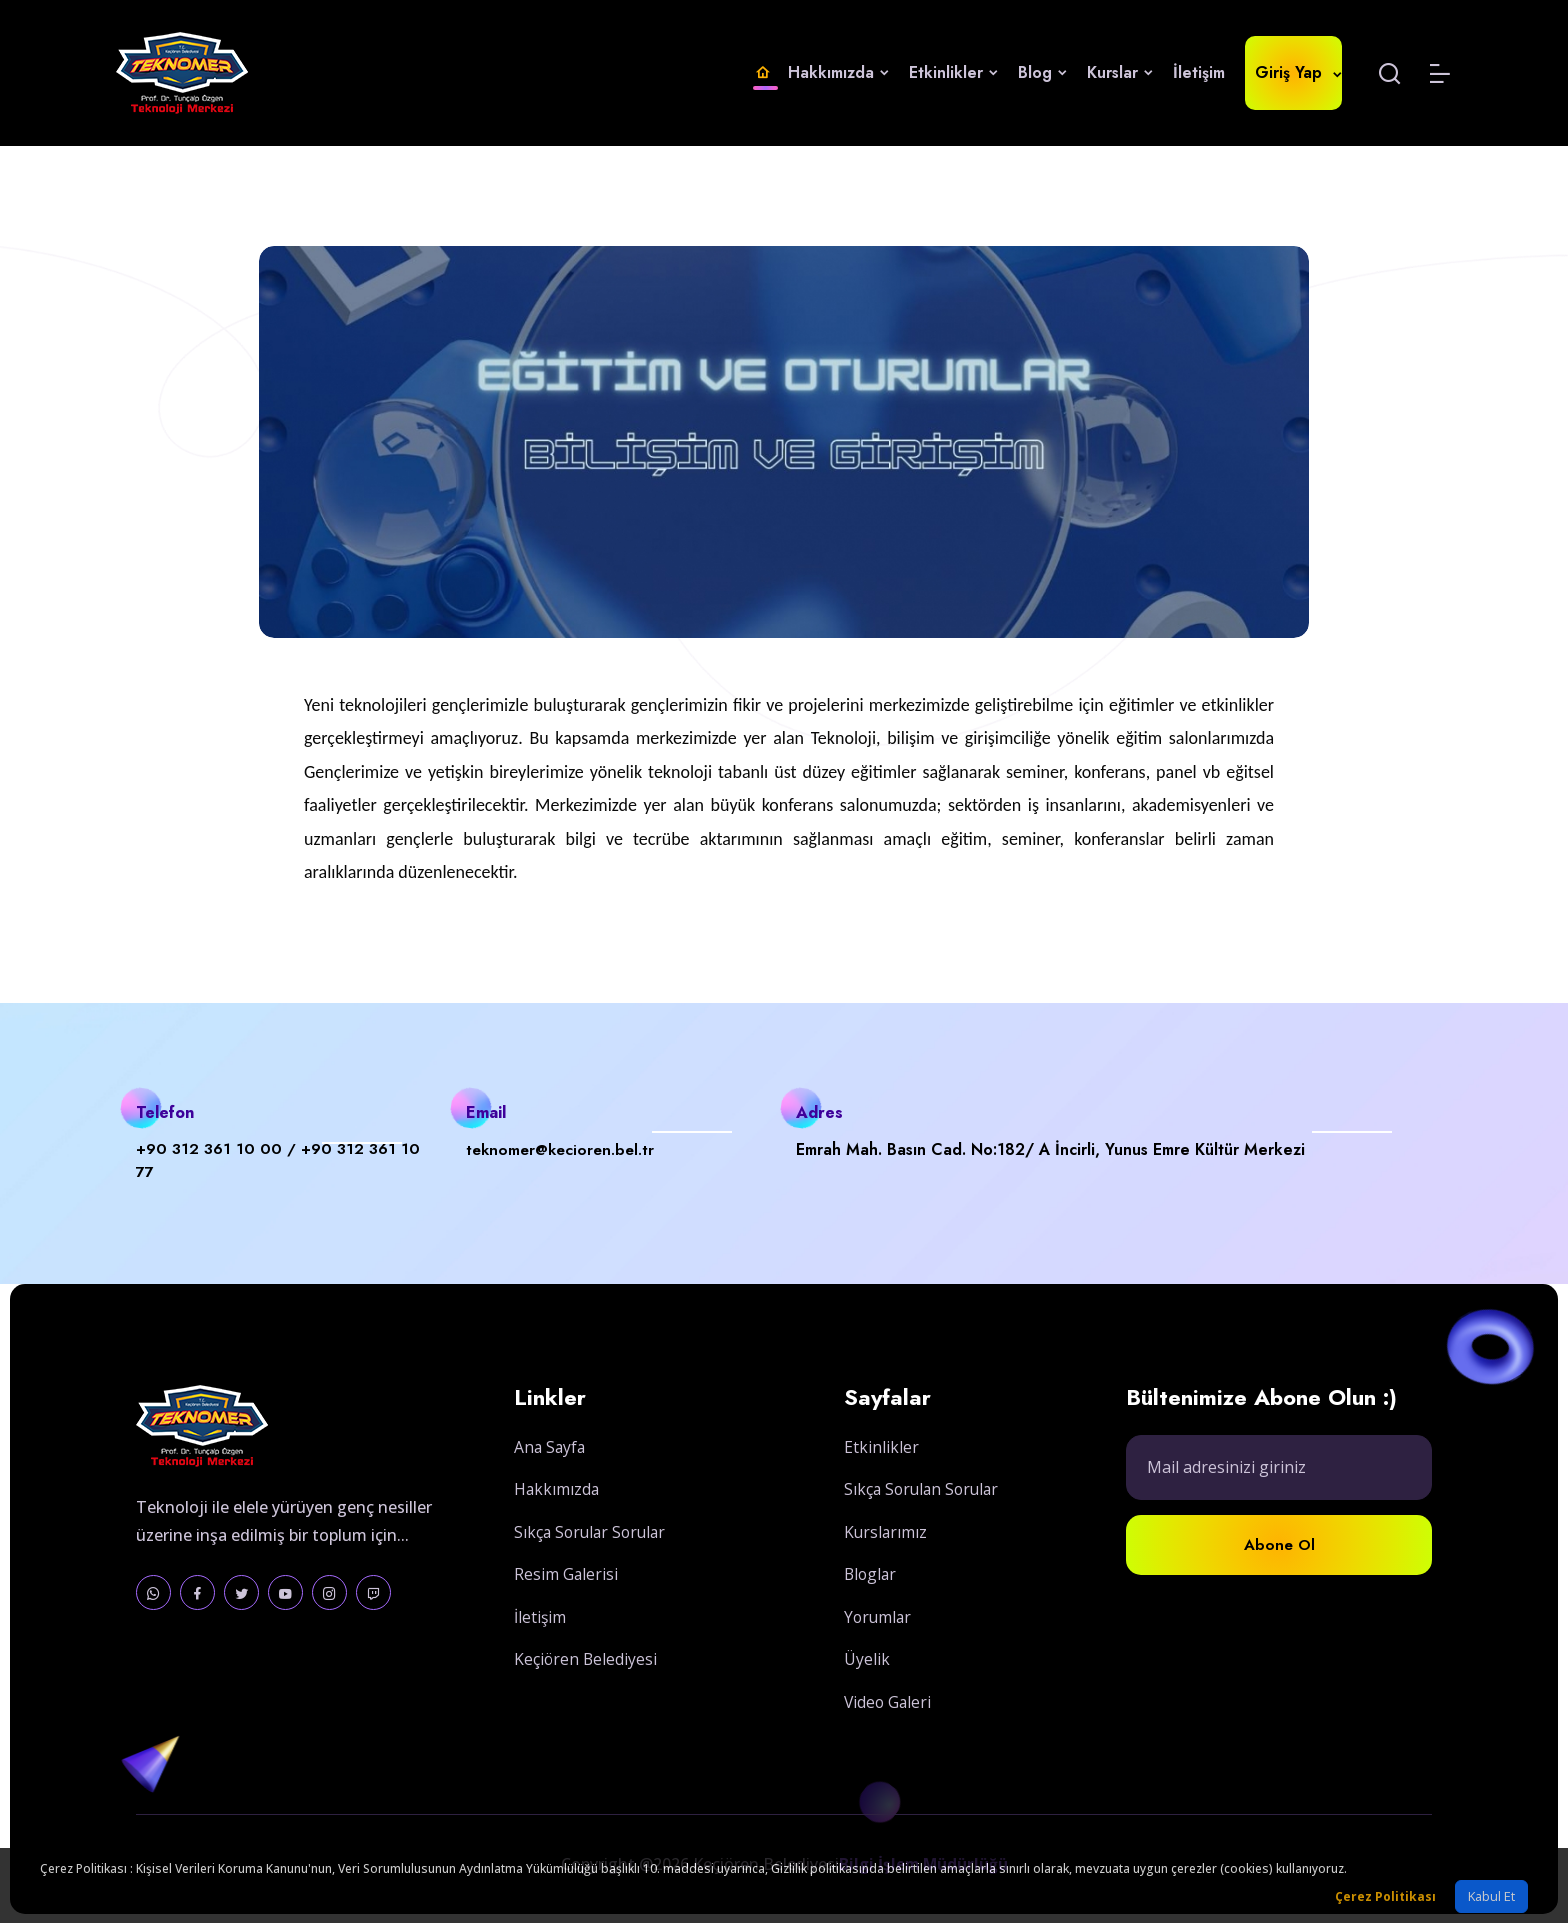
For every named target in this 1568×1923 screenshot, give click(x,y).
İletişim (1199, 72)
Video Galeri (889, 1729)
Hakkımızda (838, 72)
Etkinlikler (953, 72)
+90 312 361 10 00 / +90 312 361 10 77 (283, 1161)
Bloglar (871, 1603)
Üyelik (867, 1687)
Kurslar (1120, 72)
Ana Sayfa (551, 1469)
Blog (1042, 72)
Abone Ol (1279, 1582)
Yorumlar (879, 1645)
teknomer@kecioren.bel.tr (564, 1149)
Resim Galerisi (566, 1595)
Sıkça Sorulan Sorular (924, 1519)
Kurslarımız (886, 1561)
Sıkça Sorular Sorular (593, 1553)
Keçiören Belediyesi (586, 1679)
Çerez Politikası (1385, 1896)
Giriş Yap (1293, 72)
